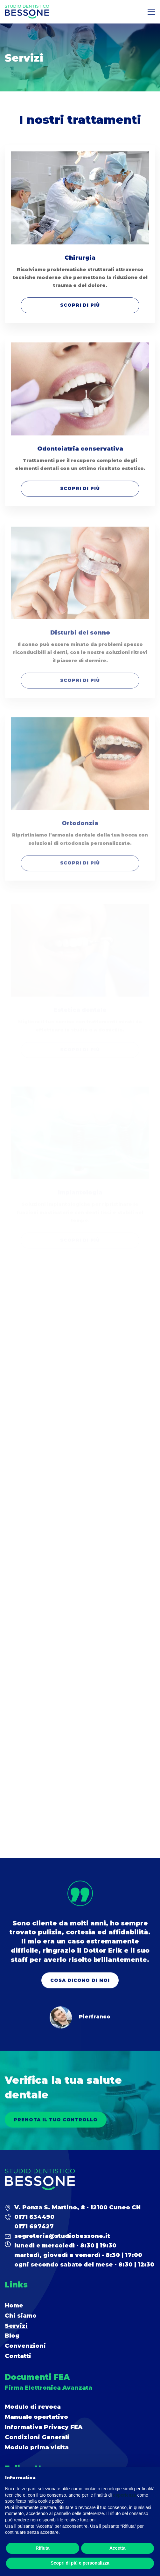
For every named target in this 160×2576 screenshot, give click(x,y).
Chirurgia (80, 258)
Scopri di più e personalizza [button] (80, 2563)
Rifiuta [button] (43, 2548)
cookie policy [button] (50, 2501)
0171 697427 (34, 2226)
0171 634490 (34, 2216)
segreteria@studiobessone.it (62, 2236)
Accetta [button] (117, 2548)
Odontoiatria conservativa (80, 453)
